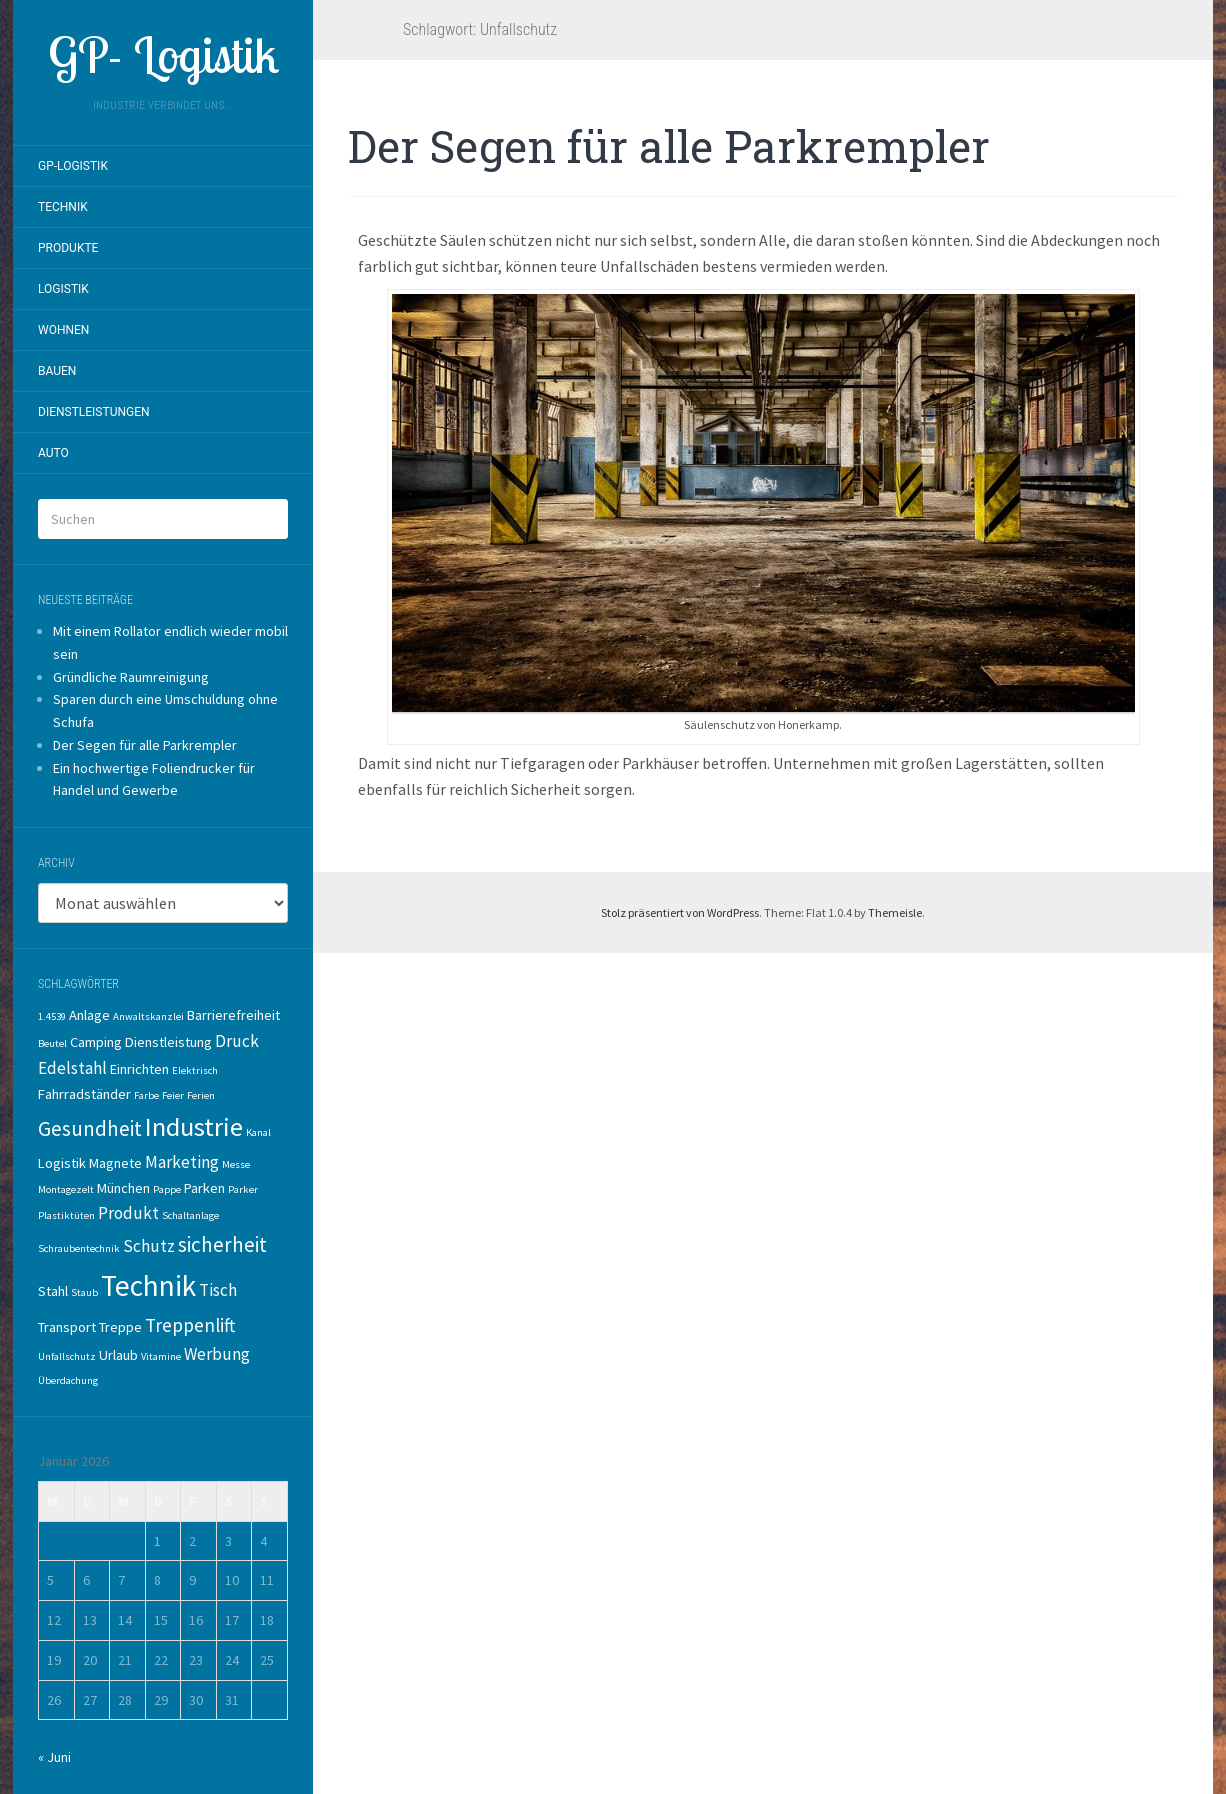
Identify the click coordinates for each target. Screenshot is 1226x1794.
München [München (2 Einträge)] (123, 1188)
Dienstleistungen (94, 412)
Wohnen (63, 330)
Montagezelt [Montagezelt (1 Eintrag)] (66, 1189)
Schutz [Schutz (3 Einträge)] (149, 1246)
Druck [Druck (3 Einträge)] (237, 1041)
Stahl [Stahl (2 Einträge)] (53, 1291)
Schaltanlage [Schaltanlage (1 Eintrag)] (190, 1215)
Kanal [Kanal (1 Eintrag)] (258, 1132)
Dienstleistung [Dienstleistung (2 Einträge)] (168, 1042)
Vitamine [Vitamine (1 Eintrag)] (161, 1356)
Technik (63, 207)
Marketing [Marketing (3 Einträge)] (182, 1162)
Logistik (63, 289)
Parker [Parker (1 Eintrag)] (243, 1189)
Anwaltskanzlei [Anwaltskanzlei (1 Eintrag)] (148, 1016)
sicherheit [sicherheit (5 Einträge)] (222, 1244)
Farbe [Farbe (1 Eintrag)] (146, 1095)
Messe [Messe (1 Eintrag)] (236, 1164)
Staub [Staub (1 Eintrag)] (84, 1292)
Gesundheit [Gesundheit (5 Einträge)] (90, 1128)
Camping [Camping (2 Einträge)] (96, 1042)
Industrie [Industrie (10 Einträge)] (194, 1126)
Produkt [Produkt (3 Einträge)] (128, 1213)
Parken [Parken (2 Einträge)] (204, 1188)
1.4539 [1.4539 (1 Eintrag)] (52, 1016)
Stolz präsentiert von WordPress (680, 912)
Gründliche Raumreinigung (131, 677)
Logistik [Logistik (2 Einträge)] (62, 1163)
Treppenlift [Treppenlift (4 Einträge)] (190, 1325)
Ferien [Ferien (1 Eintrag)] (201, 1095)
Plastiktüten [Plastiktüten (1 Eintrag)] (66, 1215)
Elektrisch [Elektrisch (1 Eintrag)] (195, 1070)
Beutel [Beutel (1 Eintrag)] (52, 1043)
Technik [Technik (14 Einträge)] (148, 1285)
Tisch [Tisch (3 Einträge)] (218, 1290)
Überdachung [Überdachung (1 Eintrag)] (68, 1380)
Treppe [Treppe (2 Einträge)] (120, 1327)
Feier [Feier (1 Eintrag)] (173, 1095)
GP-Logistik (73, 166)
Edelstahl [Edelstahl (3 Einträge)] (72, 1068)
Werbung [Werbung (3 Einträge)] (217, 1354)
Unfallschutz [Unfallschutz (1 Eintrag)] (67, 1356)
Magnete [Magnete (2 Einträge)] (115, 1163)
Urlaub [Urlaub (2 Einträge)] (118, 1355)
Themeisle (895, 912)
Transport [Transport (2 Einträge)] (67, 1327)
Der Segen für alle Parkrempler (145, 745)
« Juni (54, 1757)
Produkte (68, 248)
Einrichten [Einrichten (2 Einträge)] (139, 1069)
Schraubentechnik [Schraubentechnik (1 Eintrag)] (79, 1248)
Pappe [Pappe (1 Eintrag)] (167, 1189)
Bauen (57, 371)
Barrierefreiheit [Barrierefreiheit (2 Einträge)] (233, 1015)
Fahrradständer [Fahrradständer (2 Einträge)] (84, 1094)
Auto (53, 453)
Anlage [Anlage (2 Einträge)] (89, 1015)
